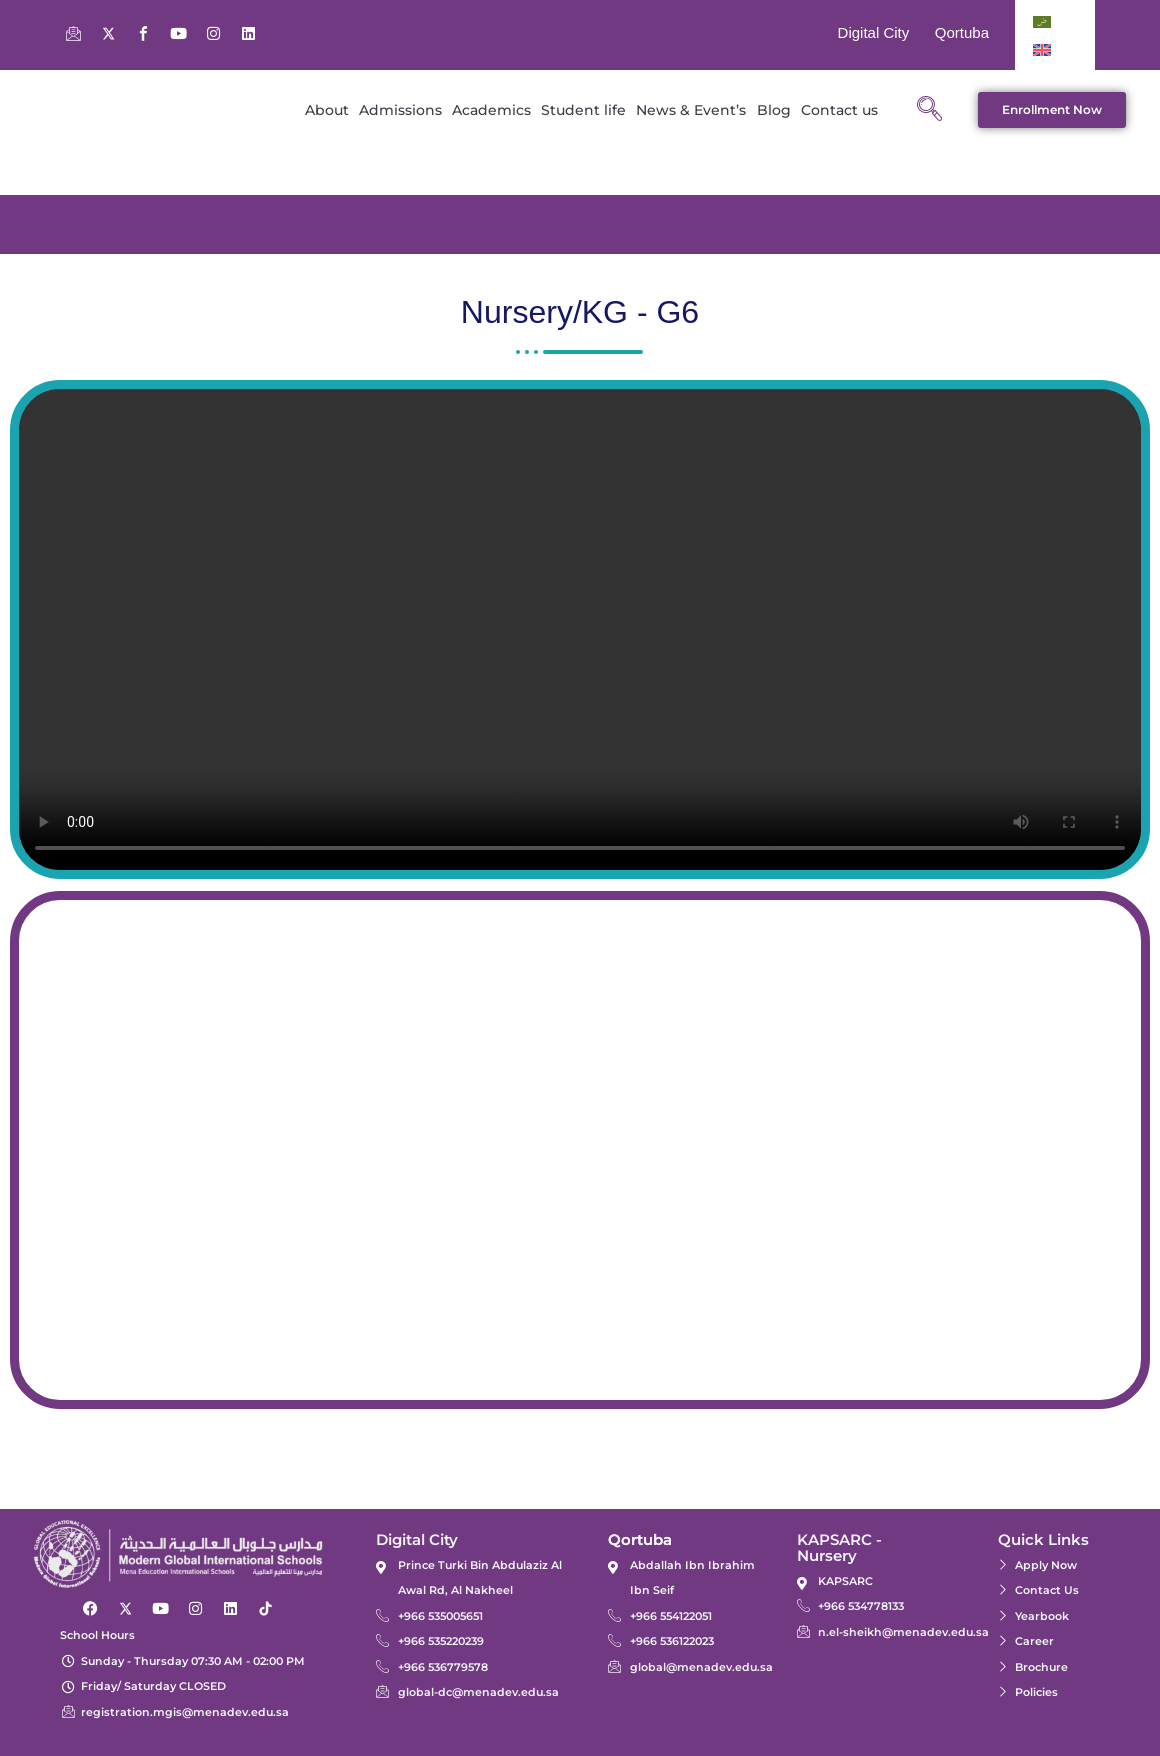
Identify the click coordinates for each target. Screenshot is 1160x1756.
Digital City (874, 32)
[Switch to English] (1042, 49)
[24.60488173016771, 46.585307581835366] (580, 1150)
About (327, 110)
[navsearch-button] (929, 110)
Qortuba (962, 32)
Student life (583, 110)
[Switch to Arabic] (1042, 21)
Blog (774, 110)
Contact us (839, 110)
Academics (491, 110)
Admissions (400, 110)
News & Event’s (691, 110)
